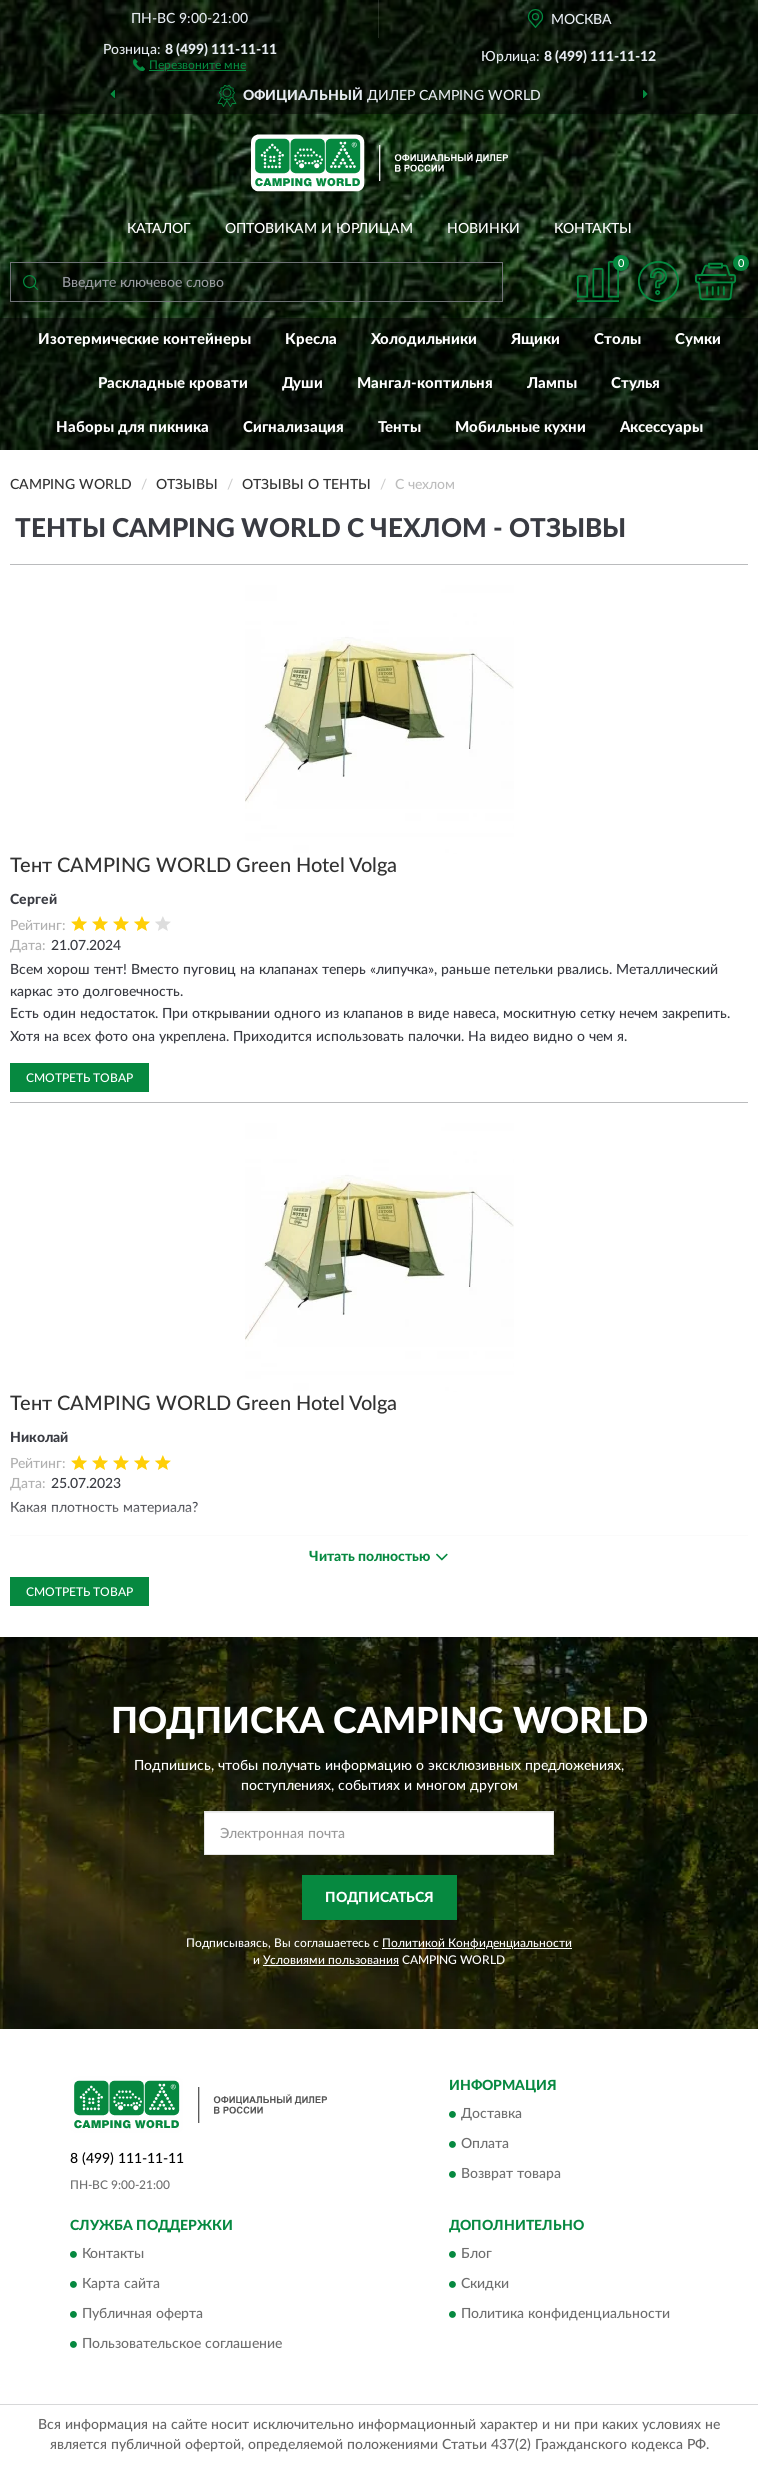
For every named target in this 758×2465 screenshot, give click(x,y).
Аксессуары (661, 427)
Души (302, 383)
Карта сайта (121, 2285)
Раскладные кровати (173, 383)
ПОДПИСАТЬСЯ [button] (379, 1898)
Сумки (698, 339)
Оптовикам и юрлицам (319, 229)
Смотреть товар (79, 1078)
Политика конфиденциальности (565, 2315)
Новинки (483, 229)
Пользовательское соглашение (182, 2345)
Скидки (485, 2285)
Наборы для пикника (132, 427)
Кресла (311, 339)
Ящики (535, 339)
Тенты (399, 427)
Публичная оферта (142, 2315)
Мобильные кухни (520, 427)
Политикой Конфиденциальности (477, 1943)
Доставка (491, 2115)
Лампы (552, 383)
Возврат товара (511, 2175)
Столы (617, 339)
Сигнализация (293, 427)
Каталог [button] (159, 229)
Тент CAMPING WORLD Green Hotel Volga (203, 866)
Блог (476, 2255)
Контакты (593, 229)
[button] (189, 64)
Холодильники (424, 339)
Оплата (485, 2145)
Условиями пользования (331, 1960)
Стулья (635, 383)
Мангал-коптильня (425, 383)
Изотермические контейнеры (144, 339)
